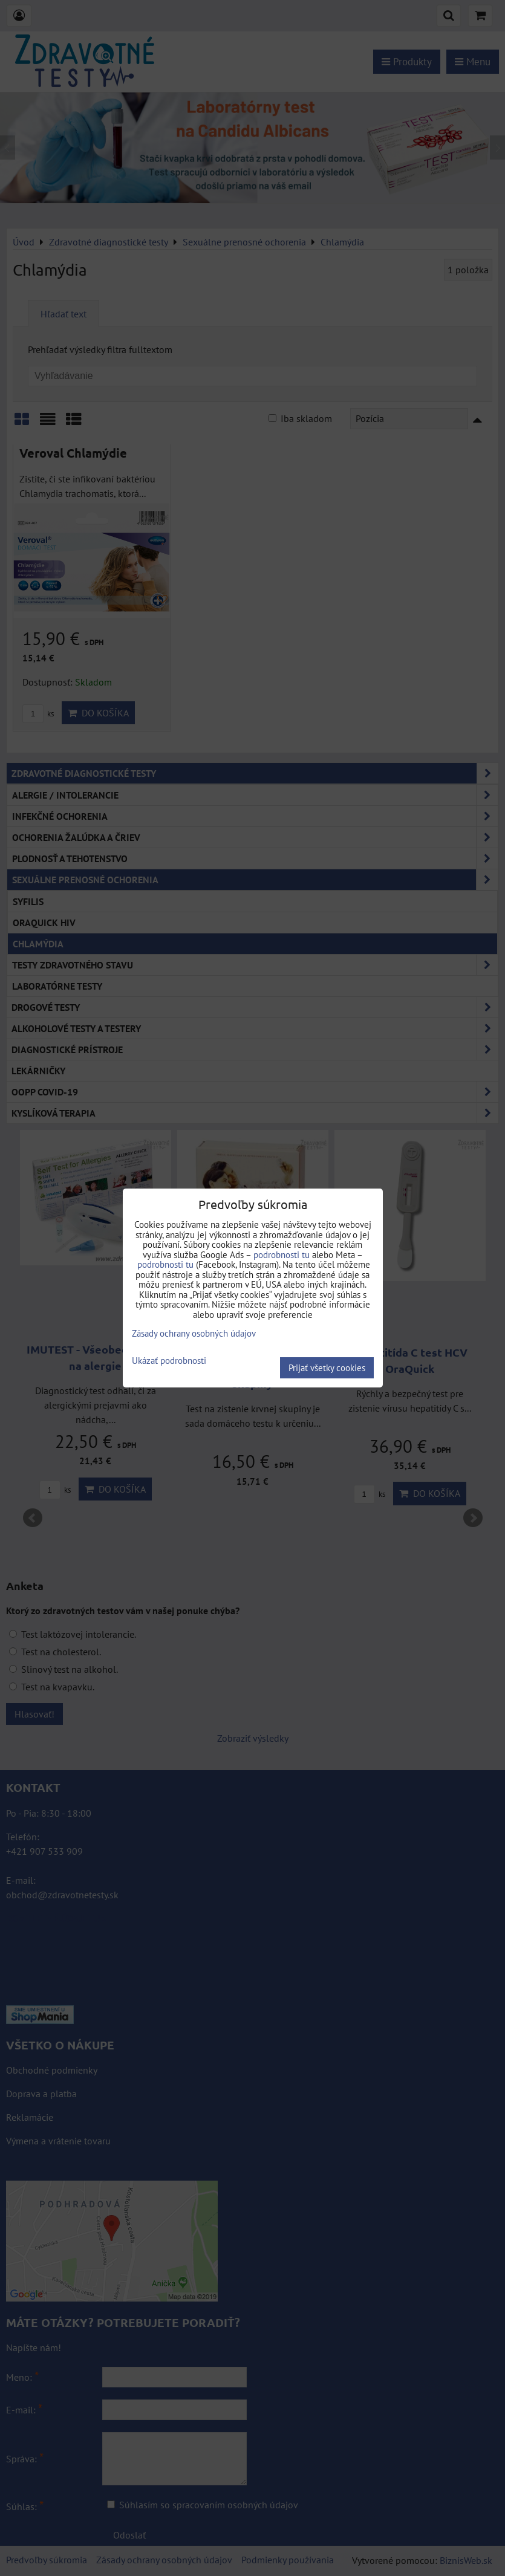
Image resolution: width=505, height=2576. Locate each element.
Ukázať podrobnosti (169, 1361)
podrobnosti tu (281, 1254)
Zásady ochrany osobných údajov (194, 1333)
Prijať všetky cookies (326, 1368)
